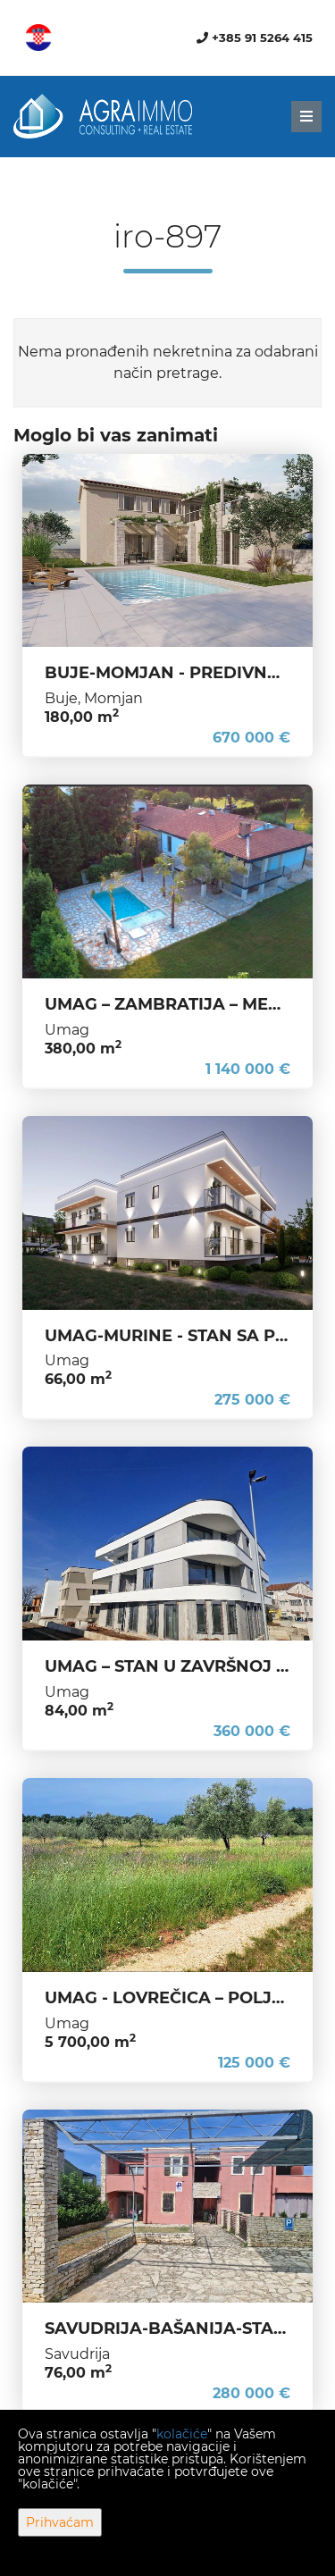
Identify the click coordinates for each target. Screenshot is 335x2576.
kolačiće (181, 2434)
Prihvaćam (60, 2522)
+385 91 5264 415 (255, 37)
